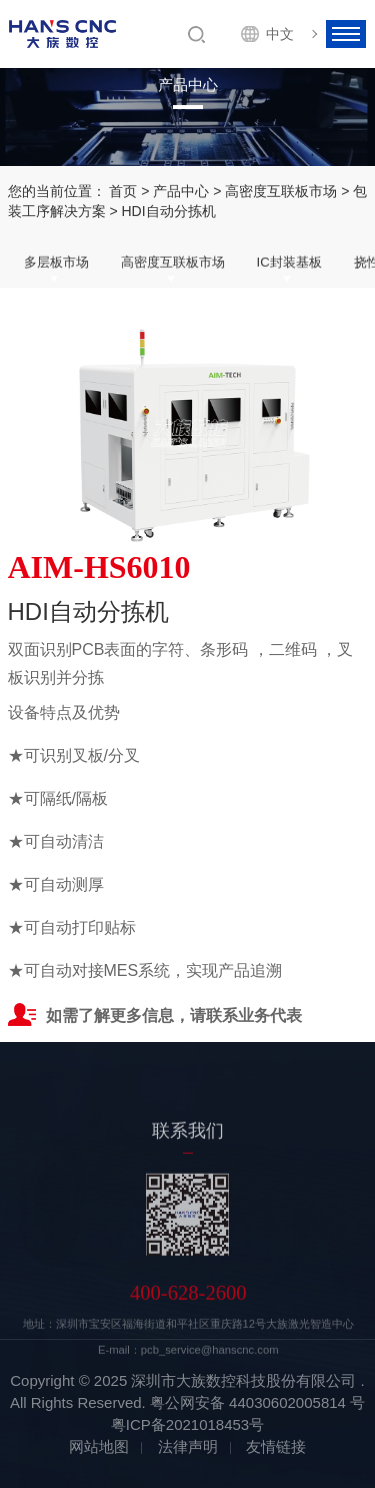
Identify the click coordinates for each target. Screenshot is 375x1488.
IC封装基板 (289, 262)
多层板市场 (56, 262)
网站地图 (99, 1446)
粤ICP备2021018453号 (187, 1424)
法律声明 (188, 1446)
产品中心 (181, 191)
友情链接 (276, 1446)
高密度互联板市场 (281, 191)
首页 (123, 191)
